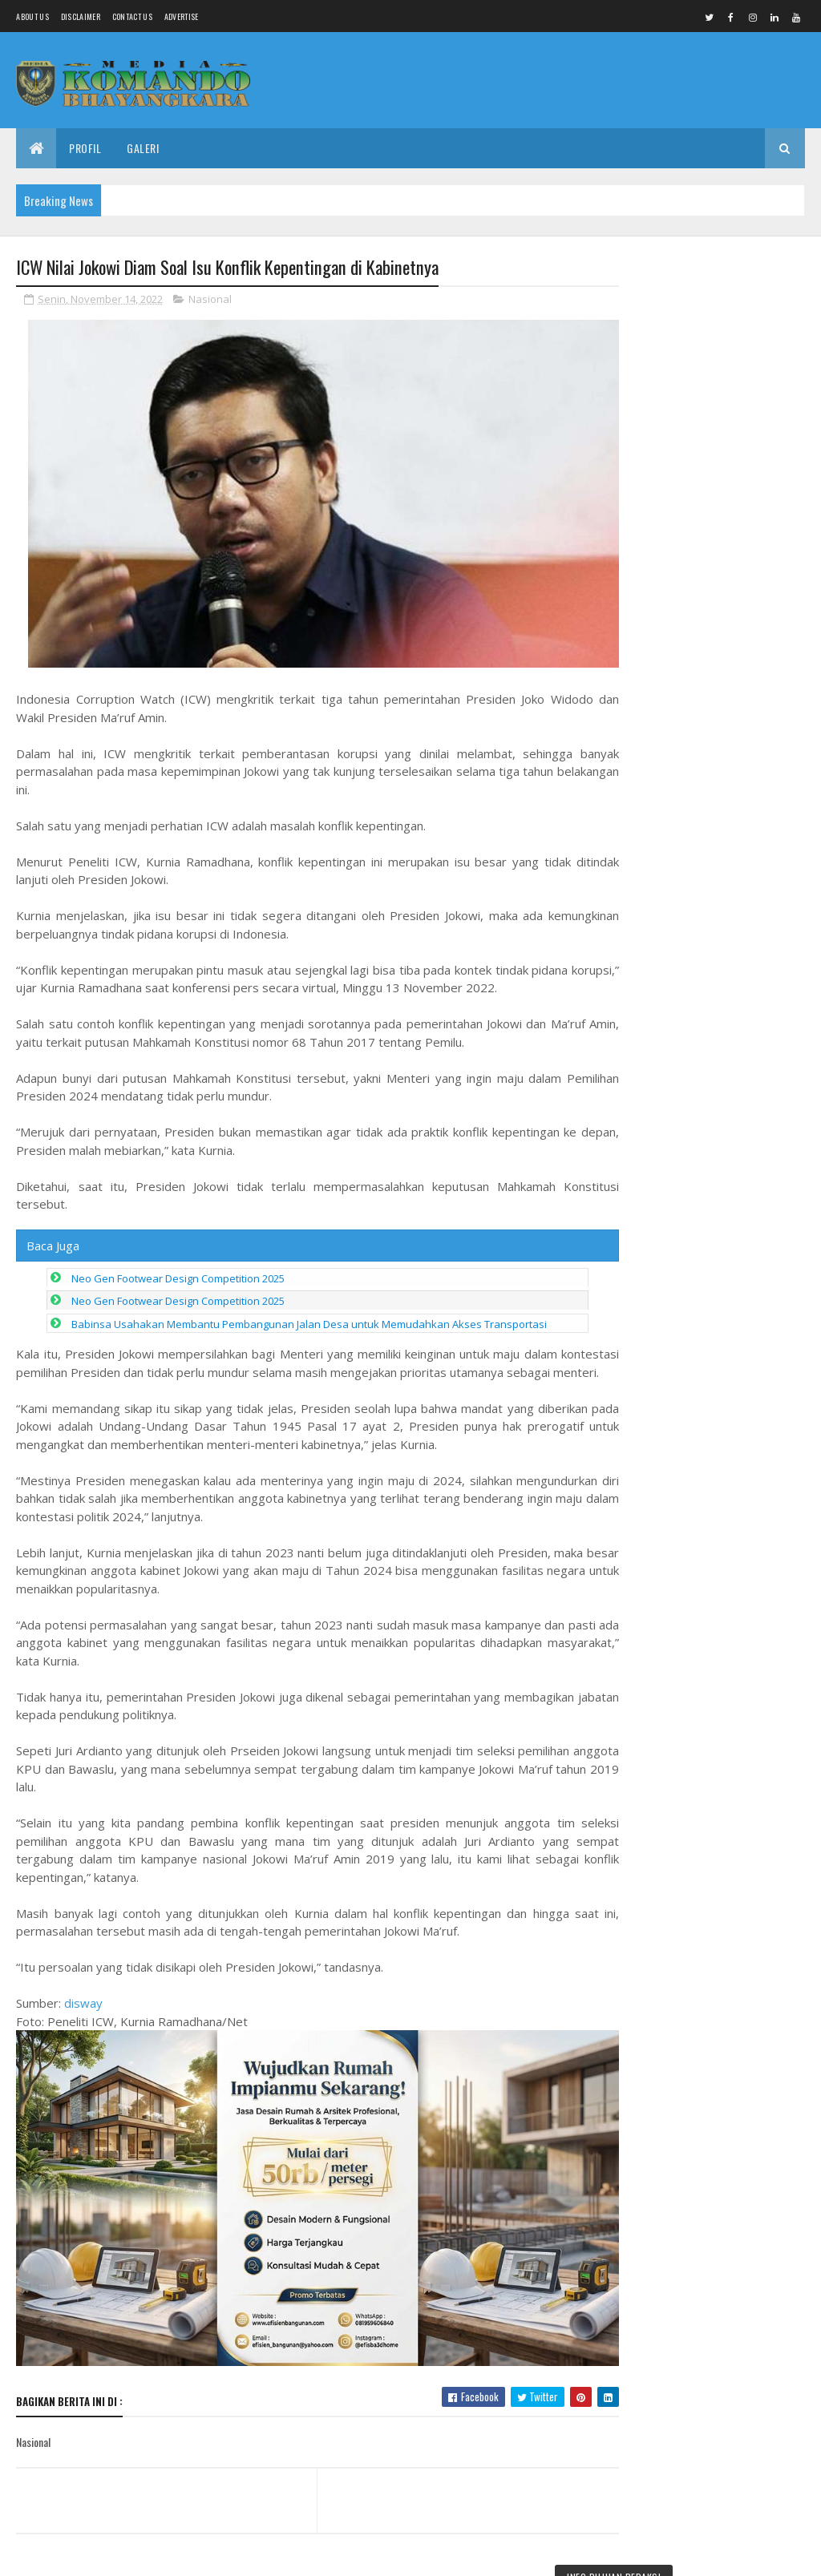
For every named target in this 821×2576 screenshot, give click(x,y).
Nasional (210, 300)
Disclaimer (80, 16)
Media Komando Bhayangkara (159, 2554)
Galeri (143, 147)
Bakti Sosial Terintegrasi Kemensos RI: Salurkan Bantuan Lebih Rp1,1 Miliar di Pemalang (711, 327)
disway (83, 2009)
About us (32, 16)
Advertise (181, 16)
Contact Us (132, 16)
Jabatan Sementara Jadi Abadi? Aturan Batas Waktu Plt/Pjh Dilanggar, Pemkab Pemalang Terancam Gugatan (706, 1313)
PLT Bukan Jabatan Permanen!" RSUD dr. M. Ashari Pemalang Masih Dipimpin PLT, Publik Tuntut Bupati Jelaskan (713, 1426)
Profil (85, 147)
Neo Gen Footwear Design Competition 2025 (178, 1265)
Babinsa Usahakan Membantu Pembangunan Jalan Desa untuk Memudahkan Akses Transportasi (309, 1311)
